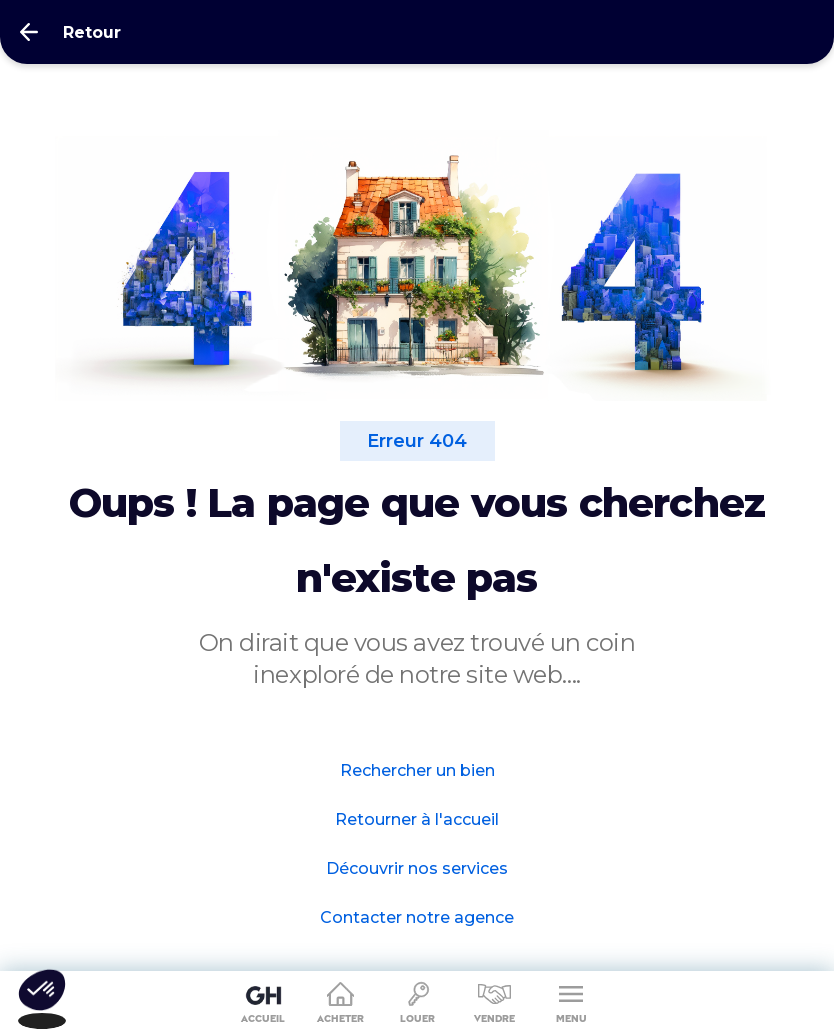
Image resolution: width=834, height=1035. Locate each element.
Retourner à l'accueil (417, 819)
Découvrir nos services (417, 868)
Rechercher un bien (417, 770)
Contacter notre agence (417, 917)
